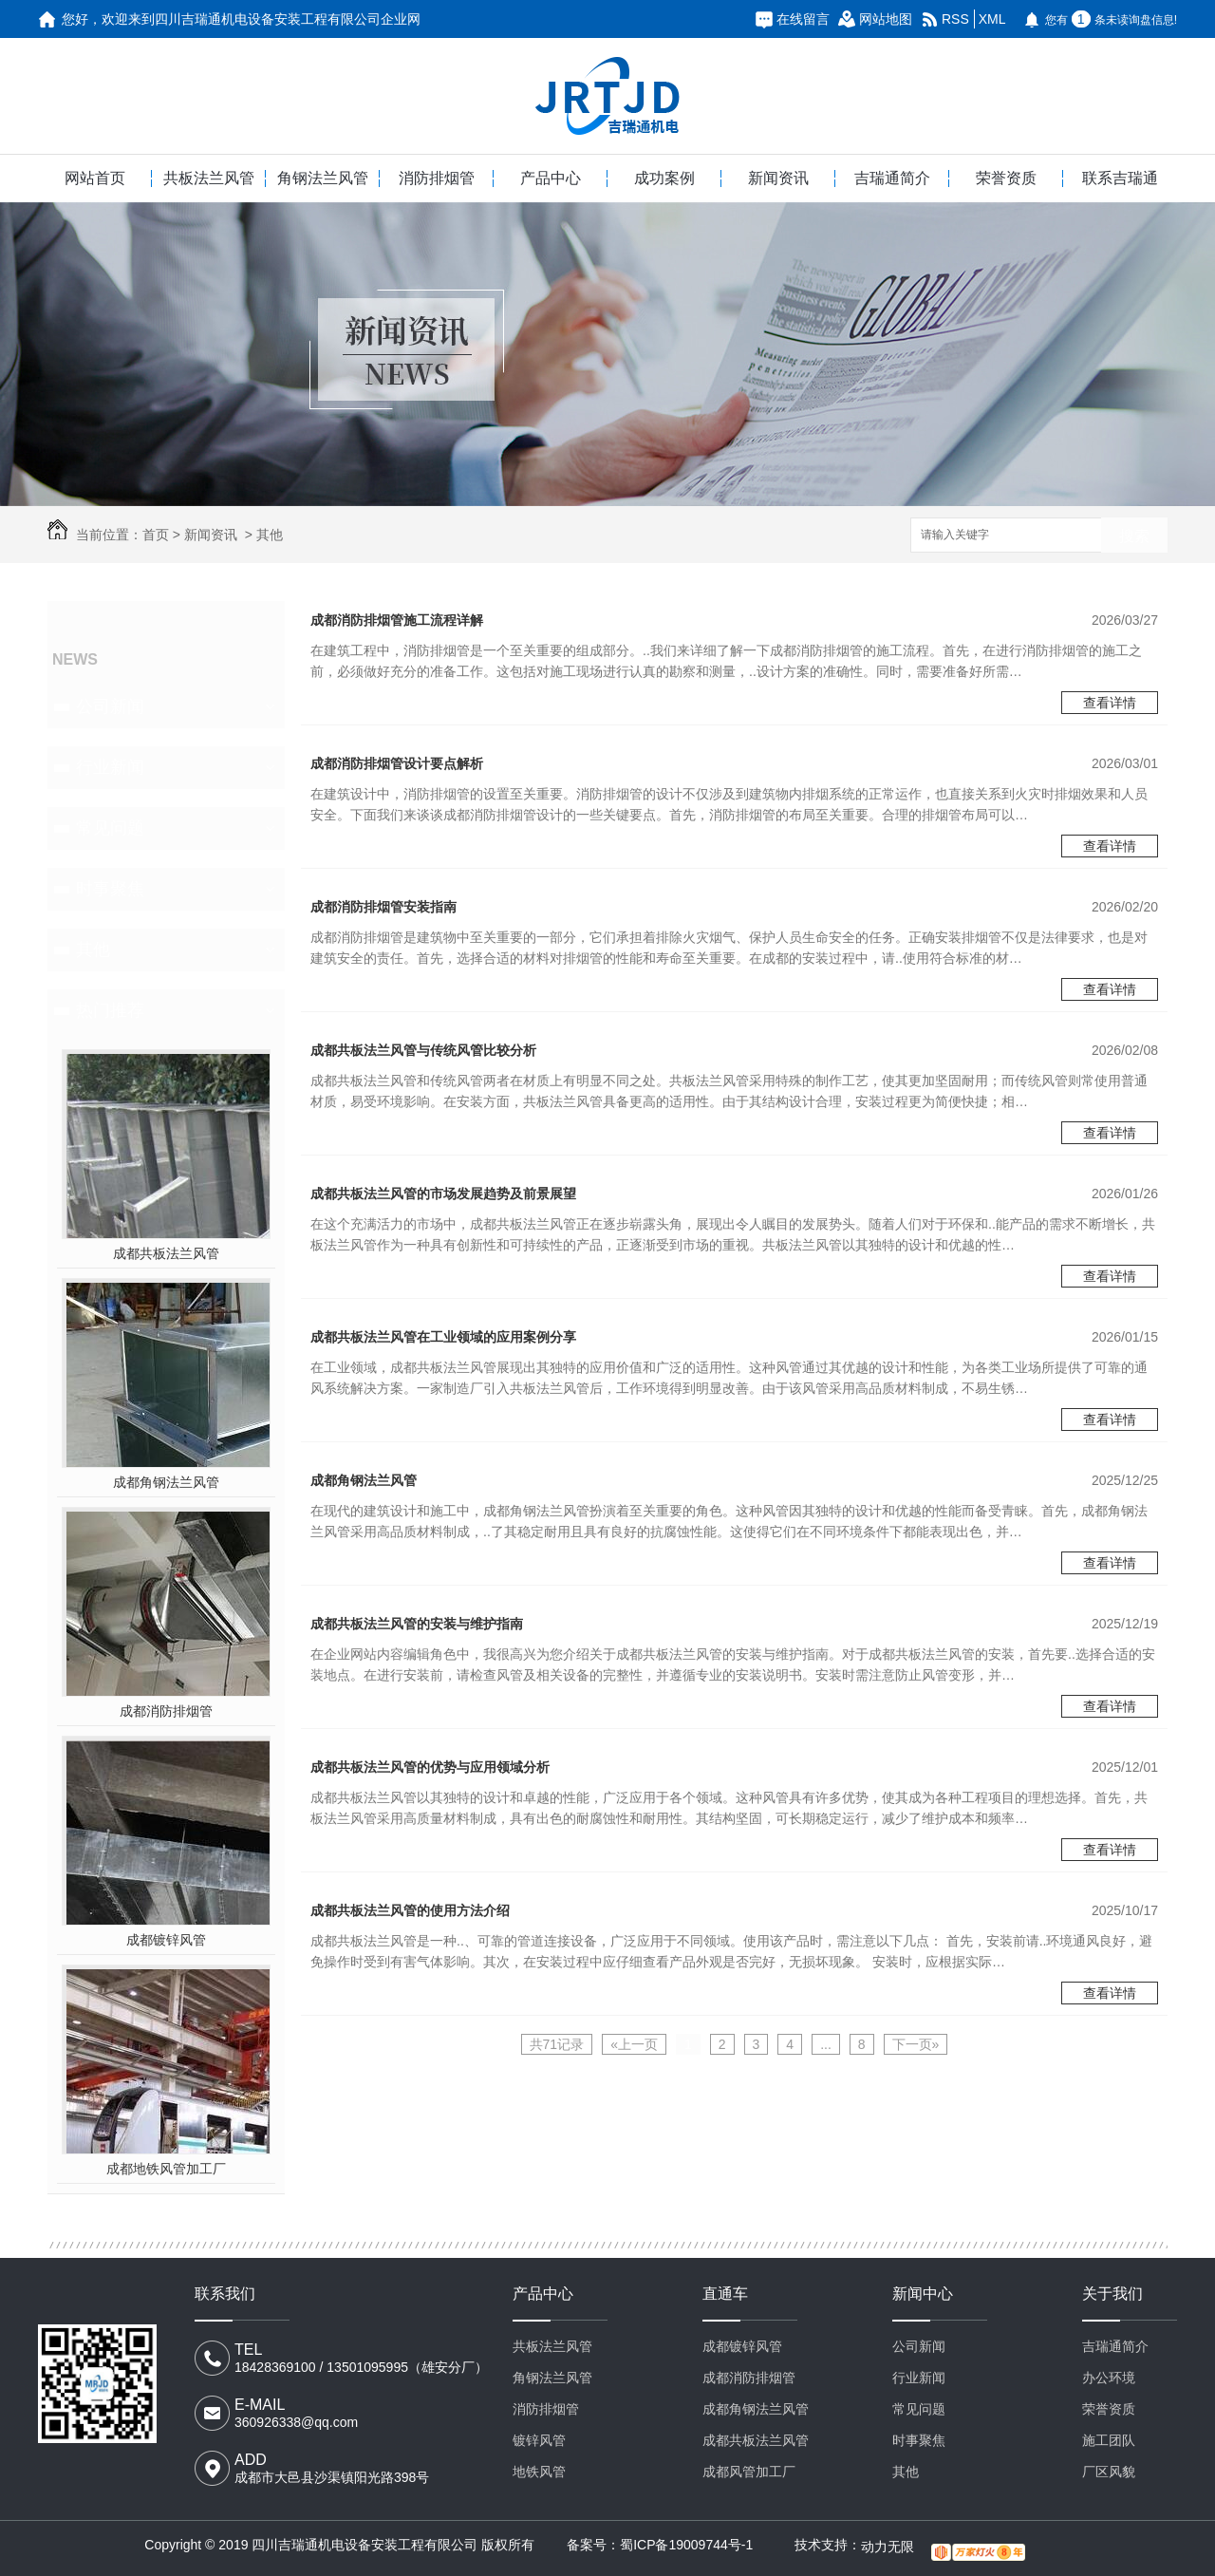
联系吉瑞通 (1120, 178)
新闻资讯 (778, 178)
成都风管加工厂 (748, 2471)
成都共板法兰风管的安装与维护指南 (416, 1623)
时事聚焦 (110, 888)
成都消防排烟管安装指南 (383, 906)
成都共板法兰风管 (166, 1253)
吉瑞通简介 (892, 178)
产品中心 (550, 178)
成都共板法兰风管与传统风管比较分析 (423, 1050)
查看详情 (1109, 702)
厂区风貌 (1108, 2471)
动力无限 (887, 2546)
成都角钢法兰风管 (166, 1482)
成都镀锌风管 (166, 1939)
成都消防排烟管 (166, 1711)
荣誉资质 (1006, 178)
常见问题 (110, 827)
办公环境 (1108, 2377)
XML (992, 19)
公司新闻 (110, 706)
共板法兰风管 (208, 178)
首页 (155, 534)
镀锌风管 (539, 2440)
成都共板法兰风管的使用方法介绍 (410, 1910)
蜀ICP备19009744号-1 (686, 2544)
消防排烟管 (437, 178)
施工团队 (1108, 2440)
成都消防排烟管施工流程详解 (396, 620)
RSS (955, 19)
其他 (269, 534)
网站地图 (885, 19)
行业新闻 (110, 767)
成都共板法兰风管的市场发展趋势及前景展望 (443, 1193)
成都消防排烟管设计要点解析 (396, 763)
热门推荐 (110, 1010)
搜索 (1134, 536)
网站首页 (95, 178)
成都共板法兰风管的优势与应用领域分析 (430, 1767)
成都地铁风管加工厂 (166, 2168)
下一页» (916, 2044)
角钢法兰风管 (322, 178)
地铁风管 (539, 2471)
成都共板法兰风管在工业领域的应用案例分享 (443, 1336)
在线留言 (803, 19)
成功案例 (664, 178)
